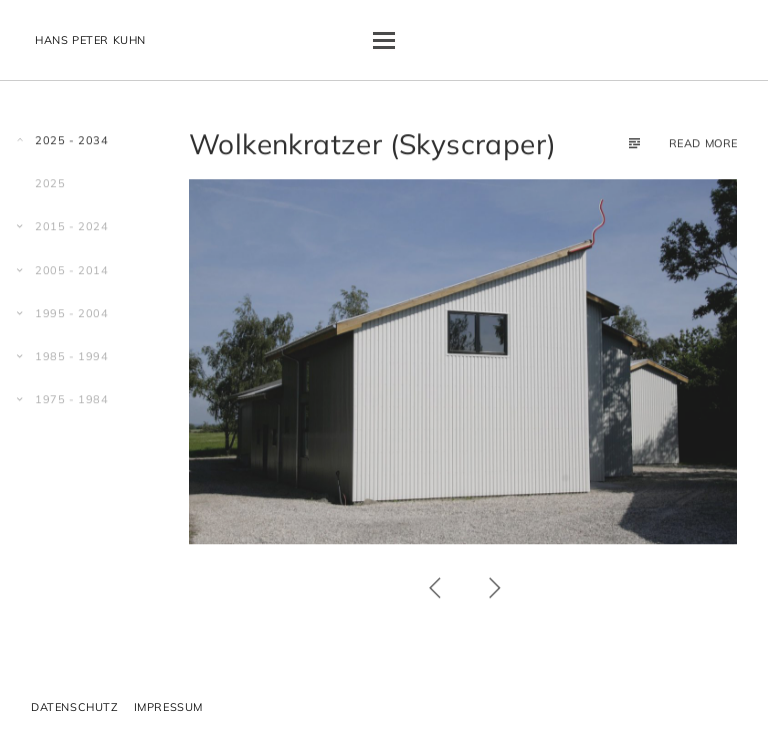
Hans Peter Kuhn (90, 40)
